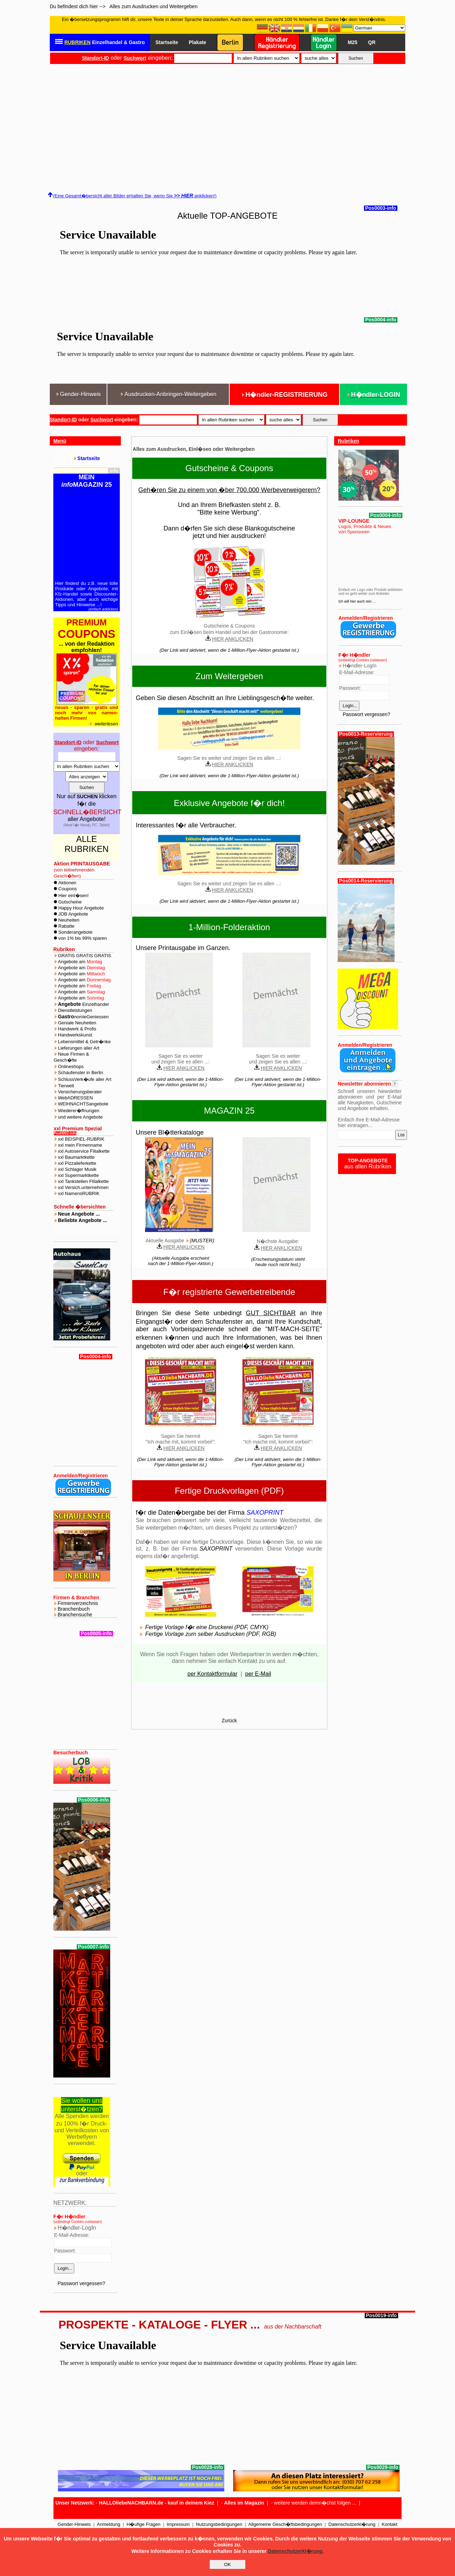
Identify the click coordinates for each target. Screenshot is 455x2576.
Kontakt (389, 2524)
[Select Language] (379, 28)
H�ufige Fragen (143, 2524)
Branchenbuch (74, 1609)
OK (227, 2564)
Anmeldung (108, 2524)
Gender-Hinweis (74, 2524)
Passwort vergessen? (81, 2283)
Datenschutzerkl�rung (351, 2524)
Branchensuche (75, 1614)
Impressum (178, 2524)
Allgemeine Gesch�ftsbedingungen (285, 2524)
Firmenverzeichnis (78, 1603)
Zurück (229, 1720)
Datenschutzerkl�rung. (295, 2551)
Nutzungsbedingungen (219, 2524)
